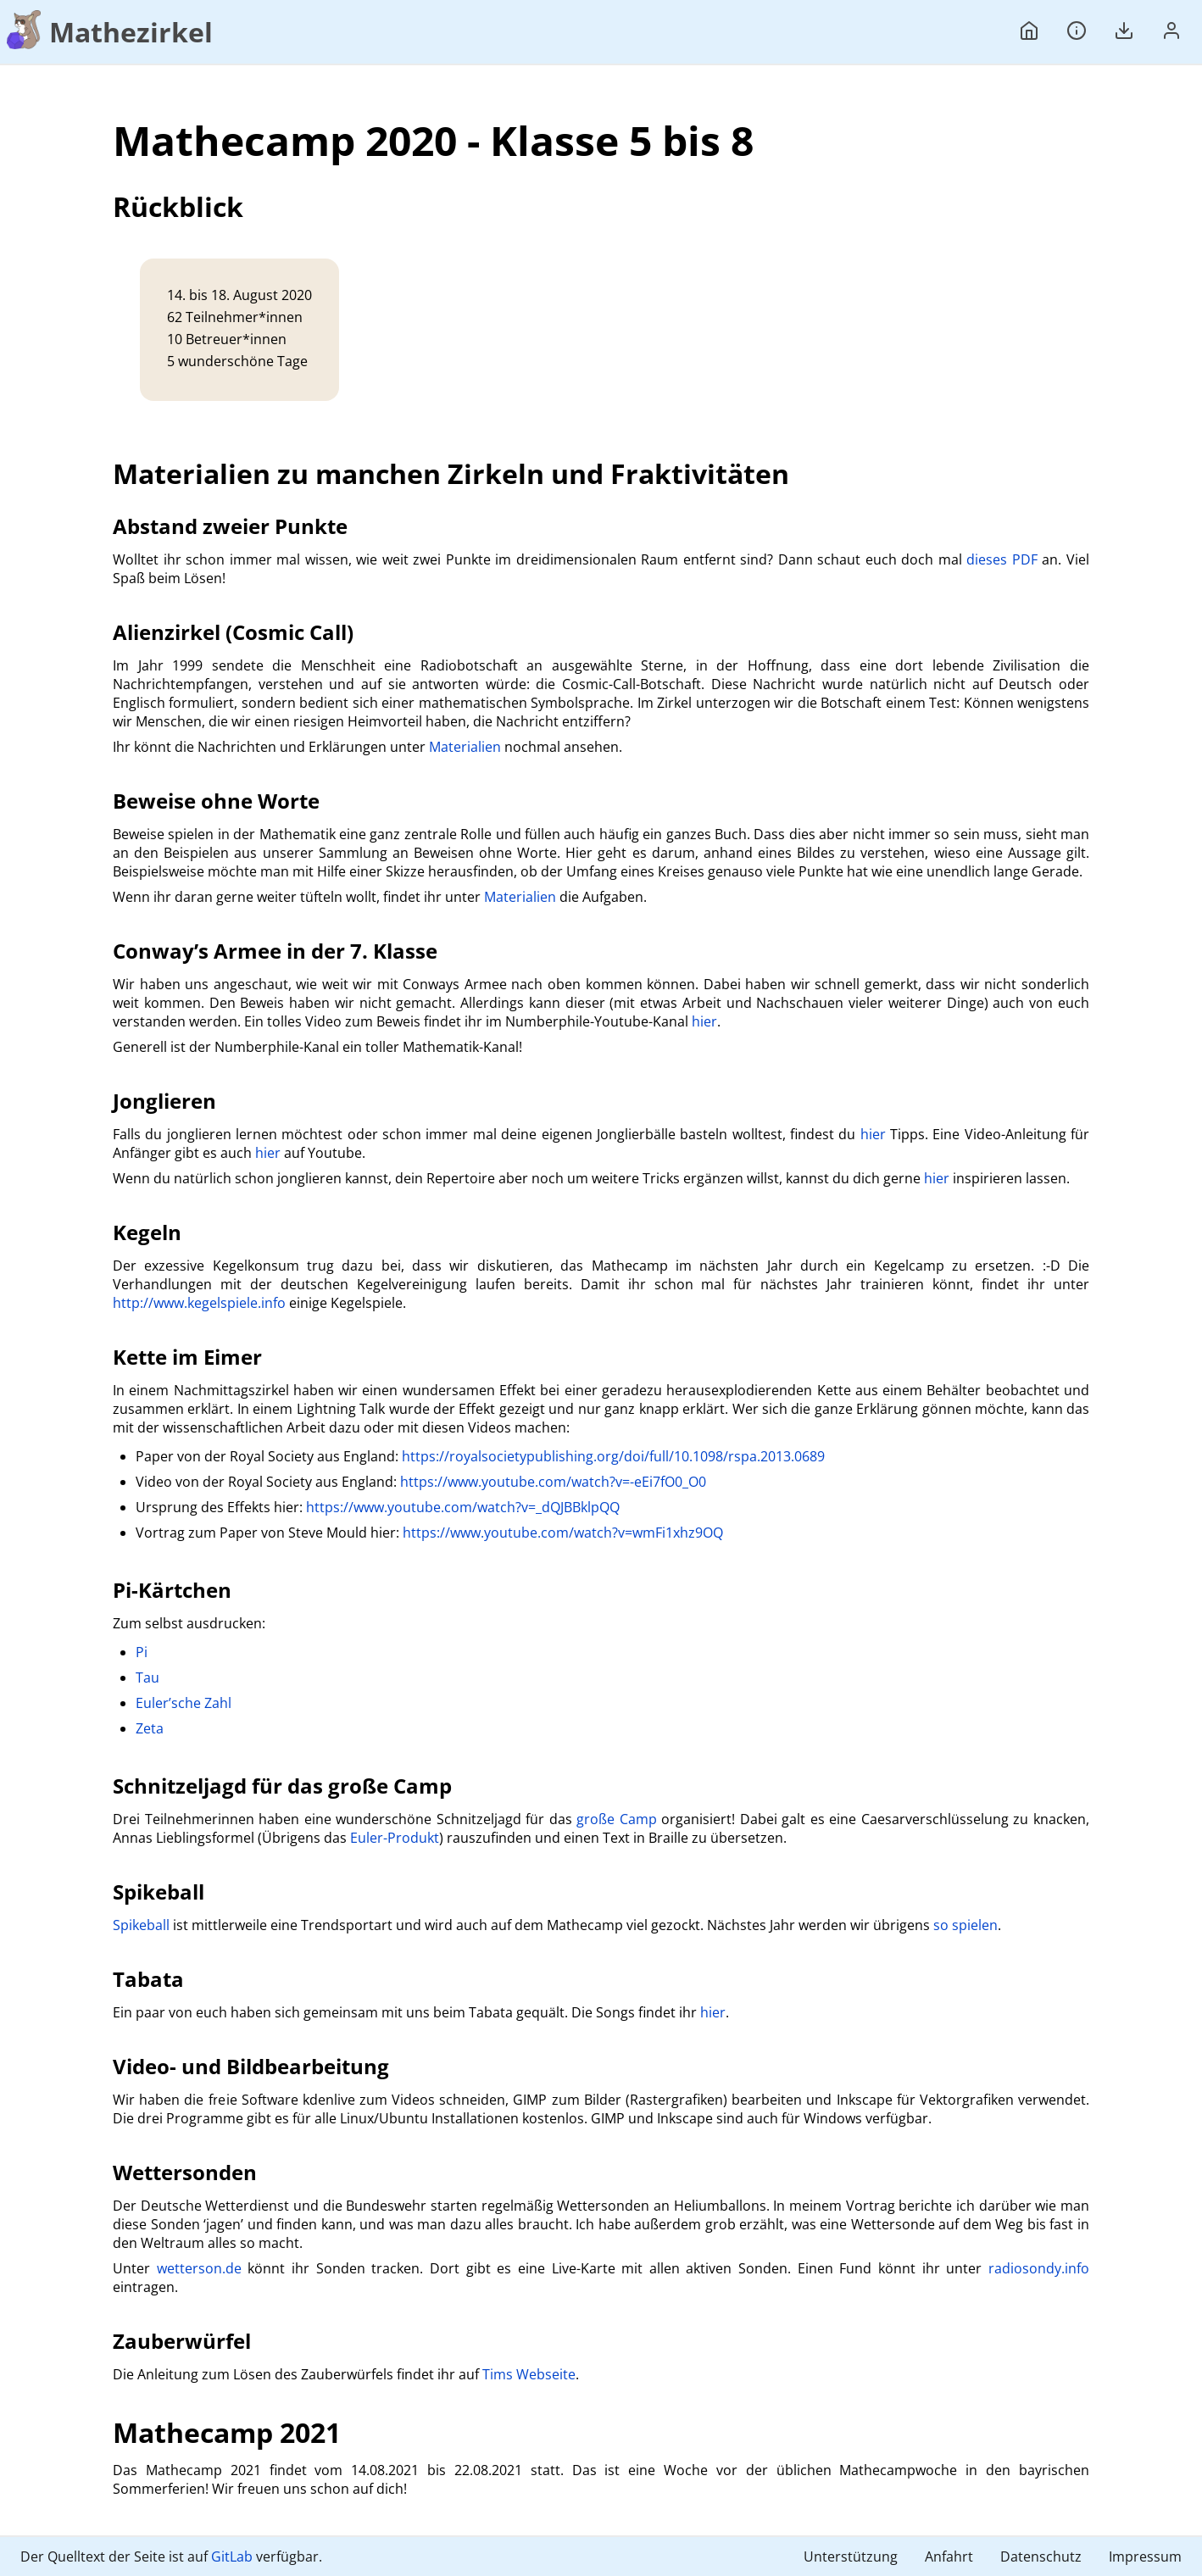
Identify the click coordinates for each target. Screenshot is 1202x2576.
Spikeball (141, 1925)
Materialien (465, 746)
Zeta (150, 1728)
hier (704, 1021)
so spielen (965, 1925)
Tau (147, 1677)
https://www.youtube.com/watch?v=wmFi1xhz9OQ (563, 1532)
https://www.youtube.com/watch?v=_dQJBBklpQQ (463, 1507)
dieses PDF (1002, 559)
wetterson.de (199, 2268)
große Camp (616, 1819)
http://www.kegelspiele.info (199, 1303)
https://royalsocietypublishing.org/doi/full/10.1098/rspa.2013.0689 (613, 1456)
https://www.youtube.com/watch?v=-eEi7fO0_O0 (553, 1481)
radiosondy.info (1038, 2268)
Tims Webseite (529, 2374)
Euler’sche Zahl (183, 1703)
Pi (141, 1652)
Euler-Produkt (394, 1837)
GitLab (232, 2556)
